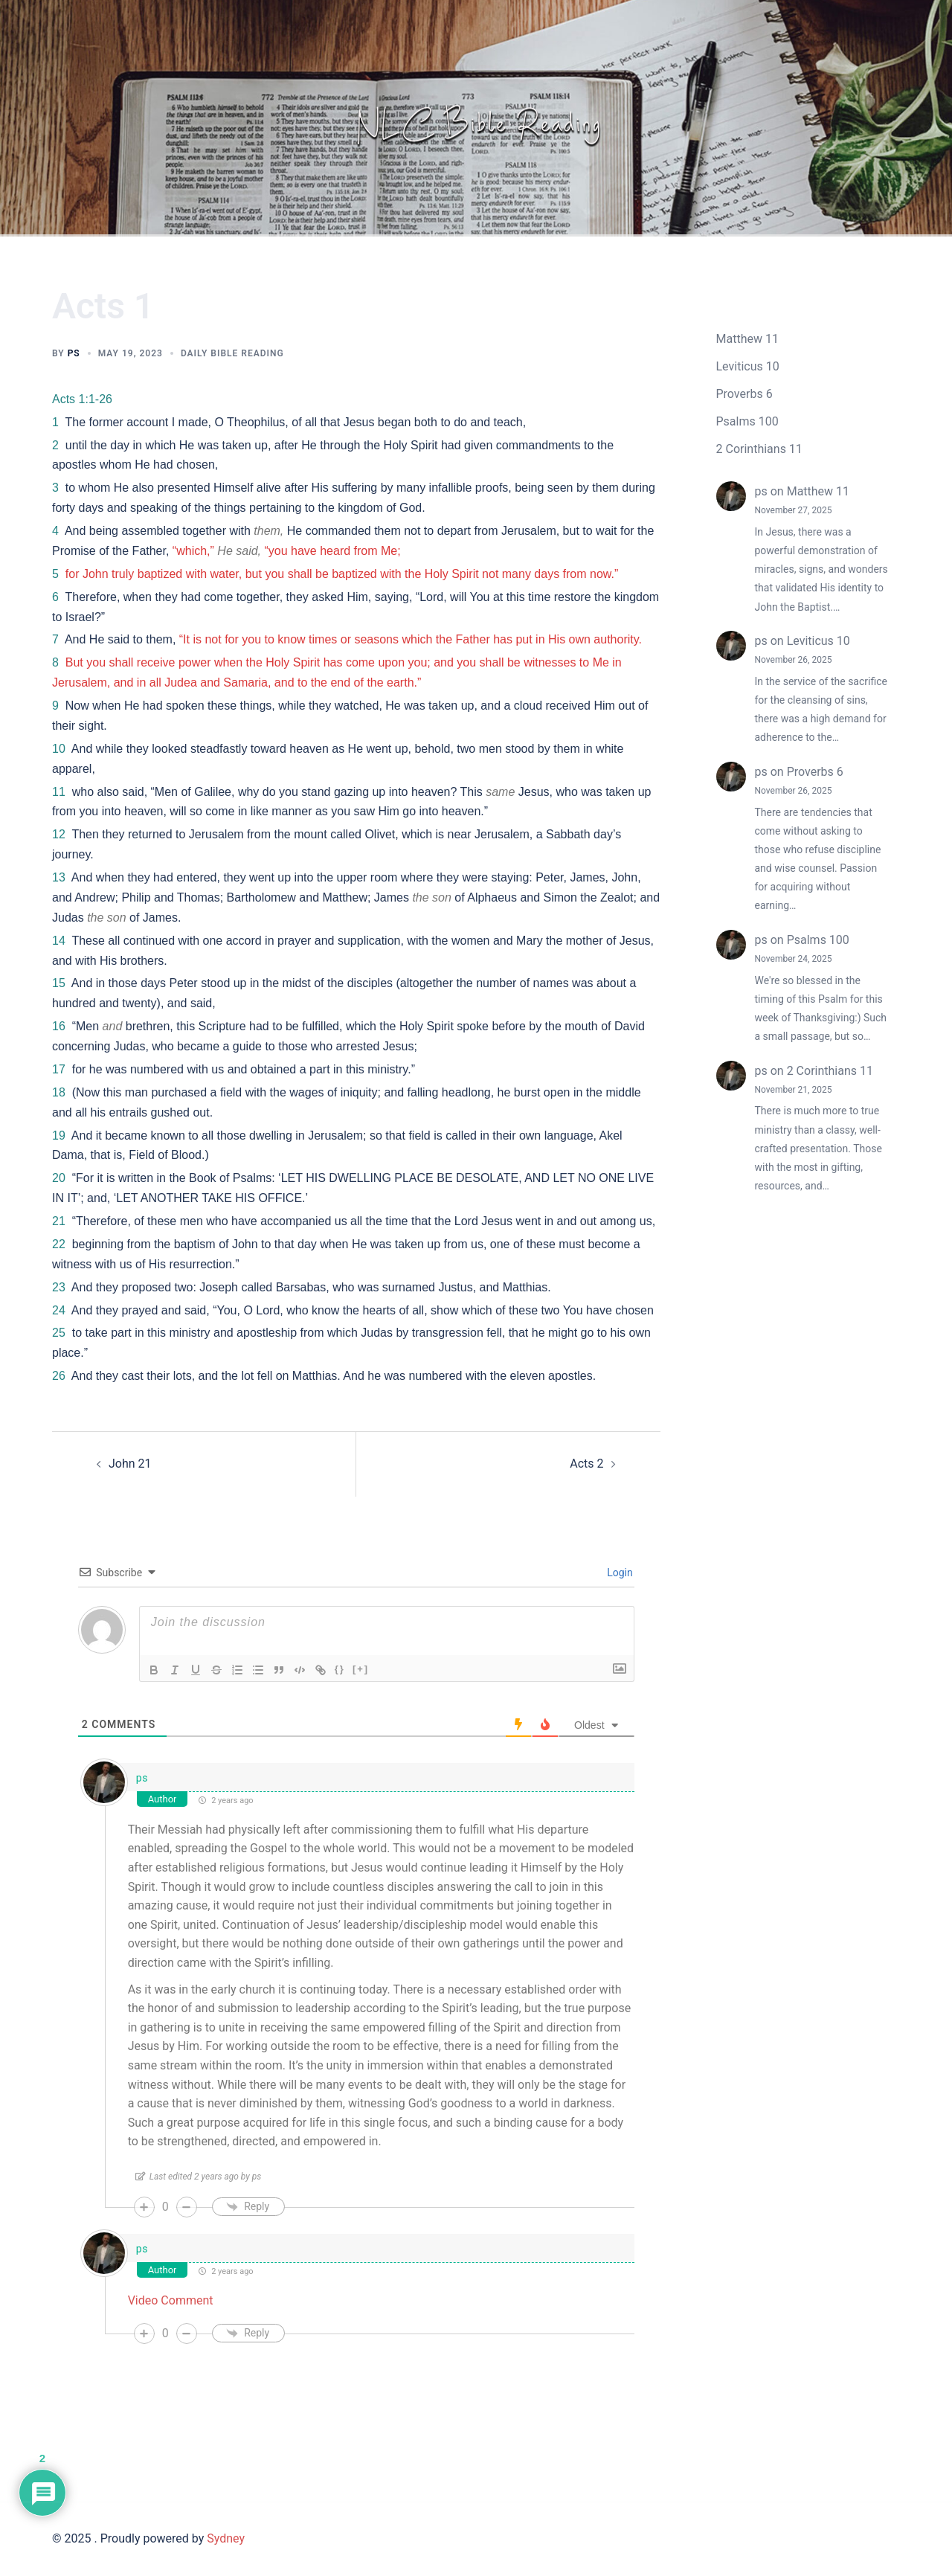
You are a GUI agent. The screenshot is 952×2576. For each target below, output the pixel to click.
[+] (361, 1668)
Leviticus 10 (747, 366)
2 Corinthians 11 (759, 449)
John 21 (130, 1463)
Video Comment (170, 2300)
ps (74, 353)
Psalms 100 (747, 421)
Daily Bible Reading (232, 353)
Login (619, 1572)
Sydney (226, 2538)
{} (340, 1668)
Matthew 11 (747, 339)
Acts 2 (586, 1463)
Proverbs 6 (744, 394)
